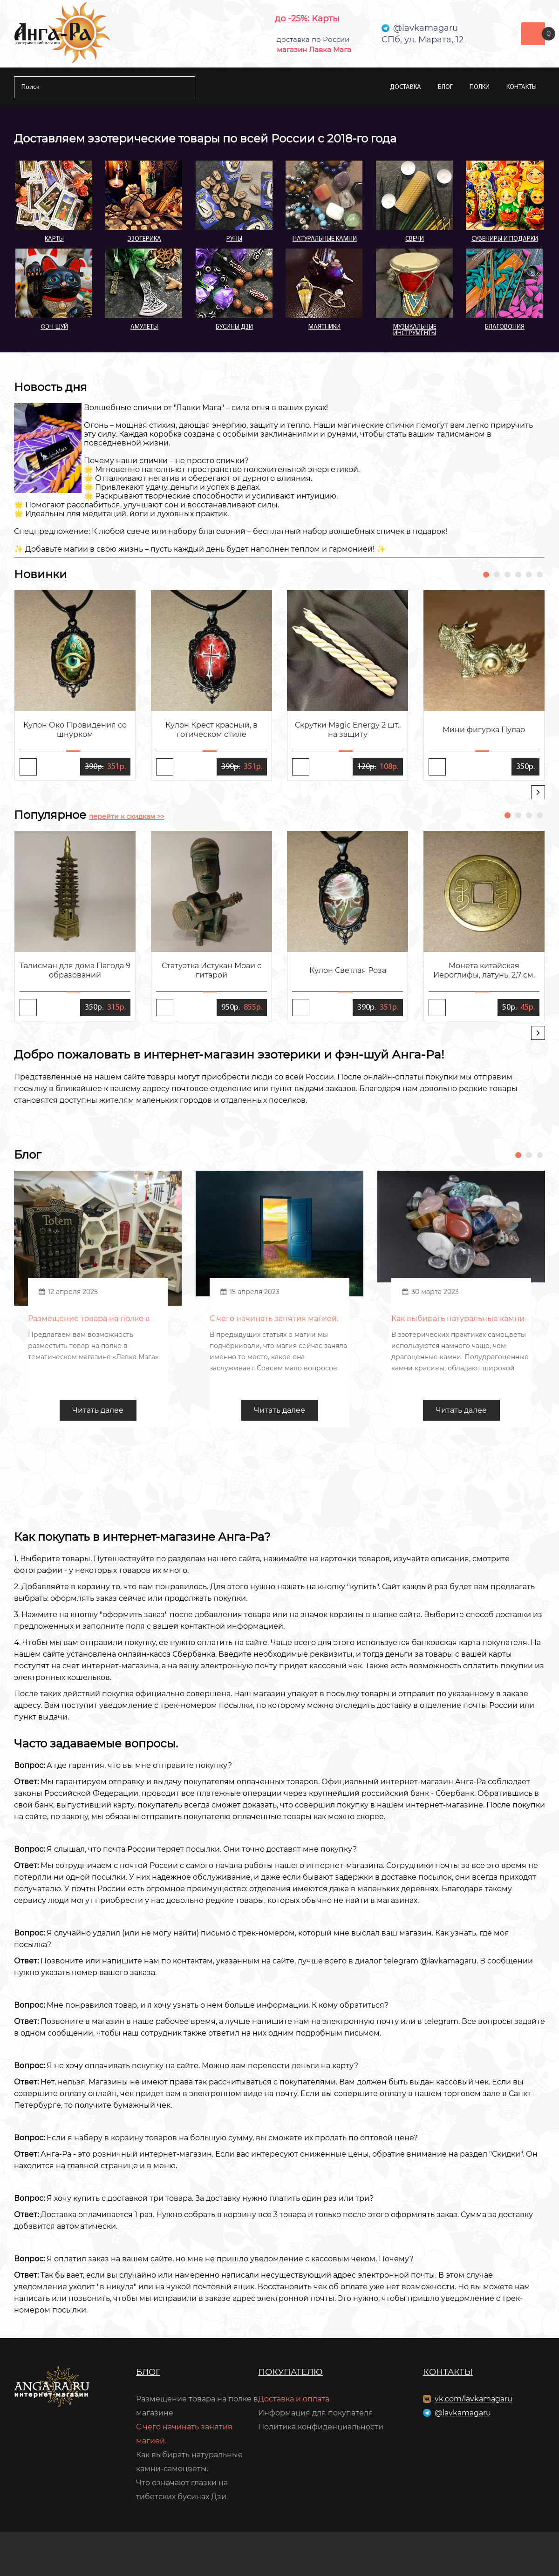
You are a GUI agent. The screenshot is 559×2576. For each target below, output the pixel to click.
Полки (480, 87)
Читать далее (97, 1410)
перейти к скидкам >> (126, 816)
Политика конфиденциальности (320, 2426)
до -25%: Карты (307, 18)
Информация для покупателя (315, 2412)
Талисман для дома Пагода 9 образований (75, 970)
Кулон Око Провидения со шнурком (75, 730)
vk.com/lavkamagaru (473, 2398)
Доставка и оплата (293, 2398)
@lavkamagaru (463, 2412)
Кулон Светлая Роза (347, 970)
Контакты (521, 87)
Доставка (405, 87)
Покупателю (290, 2372)
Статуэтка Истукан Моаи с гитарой (211, 970)
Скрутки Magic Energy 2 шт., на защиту (348, 730)
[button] (486, 575)
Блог (445, 87)
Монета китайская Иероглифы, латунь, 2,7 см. (484, 970)
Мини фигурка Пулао (484, 729)
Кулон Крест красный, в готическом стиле (211, 730)
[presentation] (538, 792)
